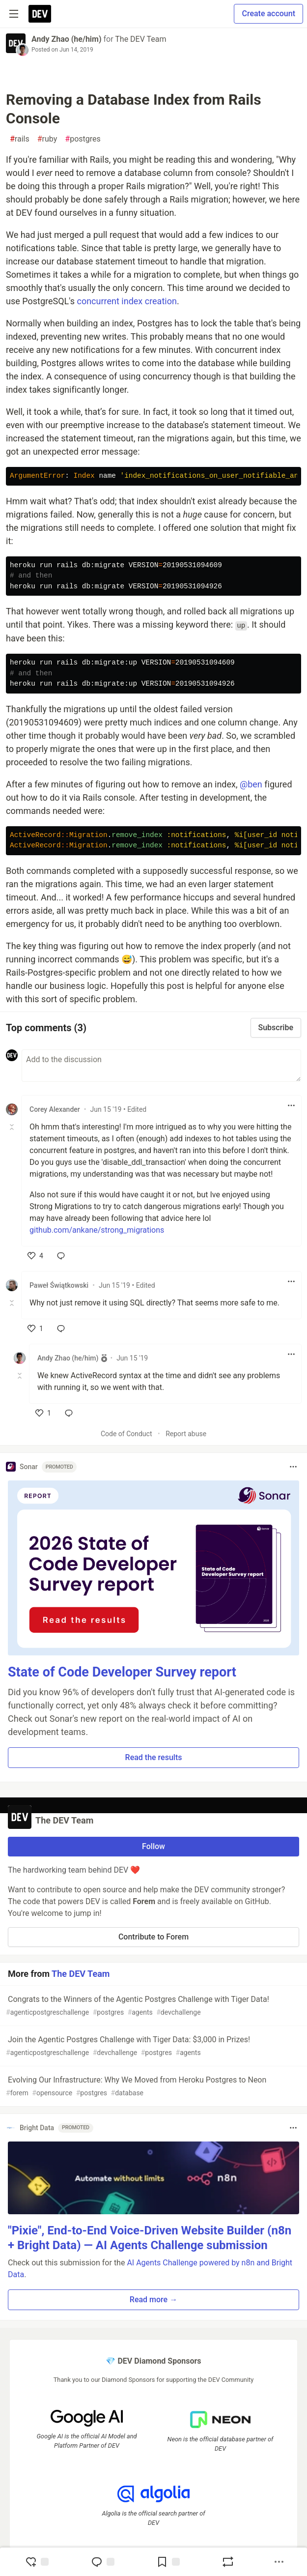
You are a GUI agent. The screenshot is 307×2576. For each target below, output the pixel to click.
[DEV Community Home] (40, 14)
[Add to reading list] (168, 2561)
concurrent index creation (126, 301)
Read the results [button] (153, 1757)
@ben (251, 784)
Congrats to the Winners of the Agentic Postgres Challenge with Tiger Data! (152, 2006)
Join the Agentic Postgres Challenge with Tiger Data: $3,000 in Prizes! (152, 2046)
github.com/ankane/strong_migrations (96, 1230)
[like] (35, 1256)
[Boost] (228, 2561)
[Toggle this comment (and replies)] (12, 1127)
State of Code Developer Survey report (122, 1672)
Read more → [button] (153, 2299)
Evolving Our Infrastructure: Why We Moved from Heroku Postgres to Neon (152, 2086)
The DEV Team (140, 39)
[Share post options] (279, 2562)
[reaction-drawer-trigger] (37, 2561)
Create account (268, 13)
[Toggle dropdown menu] (291, 1105)
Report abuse (186, 1434)
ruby (47, 139)
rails (19, 139)
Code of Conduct (126, 1434)
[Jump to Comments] (102, 2561)
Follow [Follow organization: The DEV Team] (153, 1846)
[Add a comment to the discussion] (161, 1065)
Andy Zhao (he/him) (66, 39)
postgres (82, 139)
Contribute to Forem (153, 1936)
